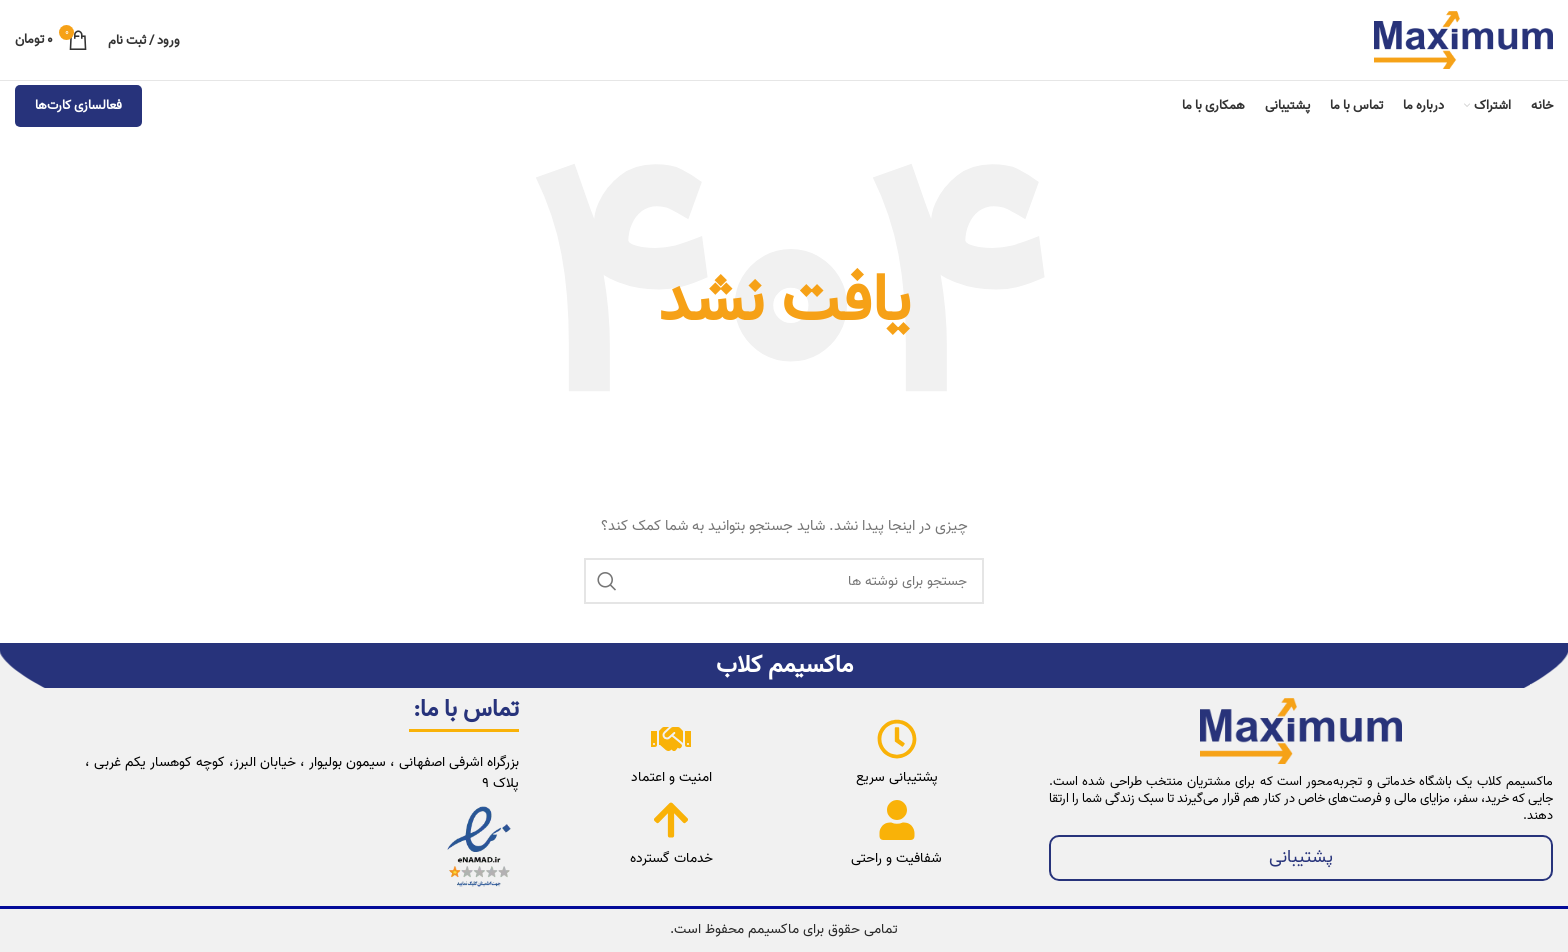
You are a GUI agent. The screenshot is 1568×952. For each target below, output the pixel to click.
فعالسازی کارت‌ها (78, 105)
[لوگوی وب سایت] (1463, 40)
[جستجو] (784, 581)
